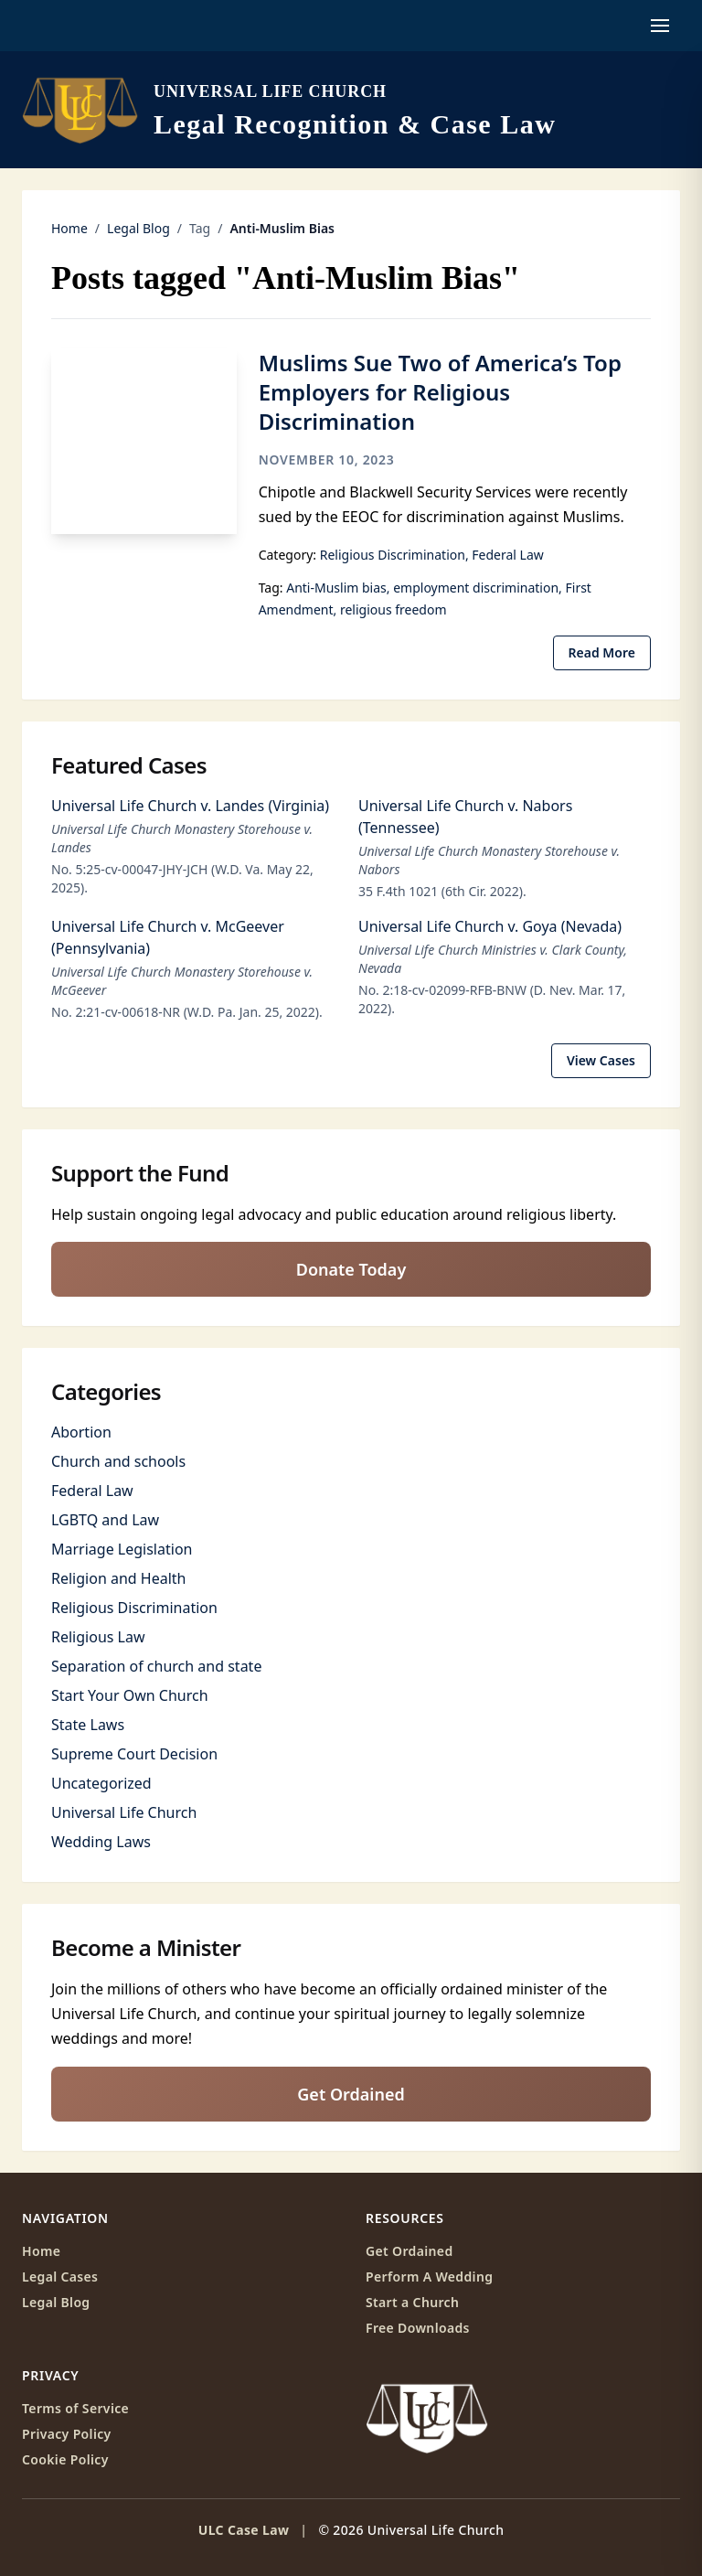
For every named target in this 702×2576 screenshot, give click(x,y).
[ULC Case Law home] (289, 110)
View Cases (601, 1060)
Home (69, 228)
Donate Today (351, 1269)
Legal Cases (60, 2276)
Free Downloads (418, 2327)
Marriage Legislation (121, 1549)
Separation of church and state (156, 1666)
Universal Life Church (124, 1812)
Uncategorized (101, 1783)
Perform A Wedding (429, 2276)
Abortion (81, 1432)
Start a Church (412, 2302)
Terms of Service (75, 2408)
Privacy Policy (67, 2433)
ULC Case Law (244, 2530)
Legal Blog (138, 228)
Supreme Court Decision (134, 1754)
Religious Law (98, 1637)
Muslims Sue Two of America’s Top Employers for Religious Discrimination (440, 391)
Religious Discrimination (392, 554)
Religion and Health (118, 1578)
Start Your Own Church (129, 1695)
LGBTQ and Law (105, 1520)
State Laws (87, 1725)
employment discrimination (475, 587)
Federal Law (507, 554)
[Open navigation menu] (660, 25)
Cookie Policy (65, 2459)
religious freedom (393, 609)
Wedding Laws (101, 1842)
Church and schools (118, 1461)
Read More (602, 652)
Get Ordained (350, 2094)
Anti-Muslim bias (336, 587)
